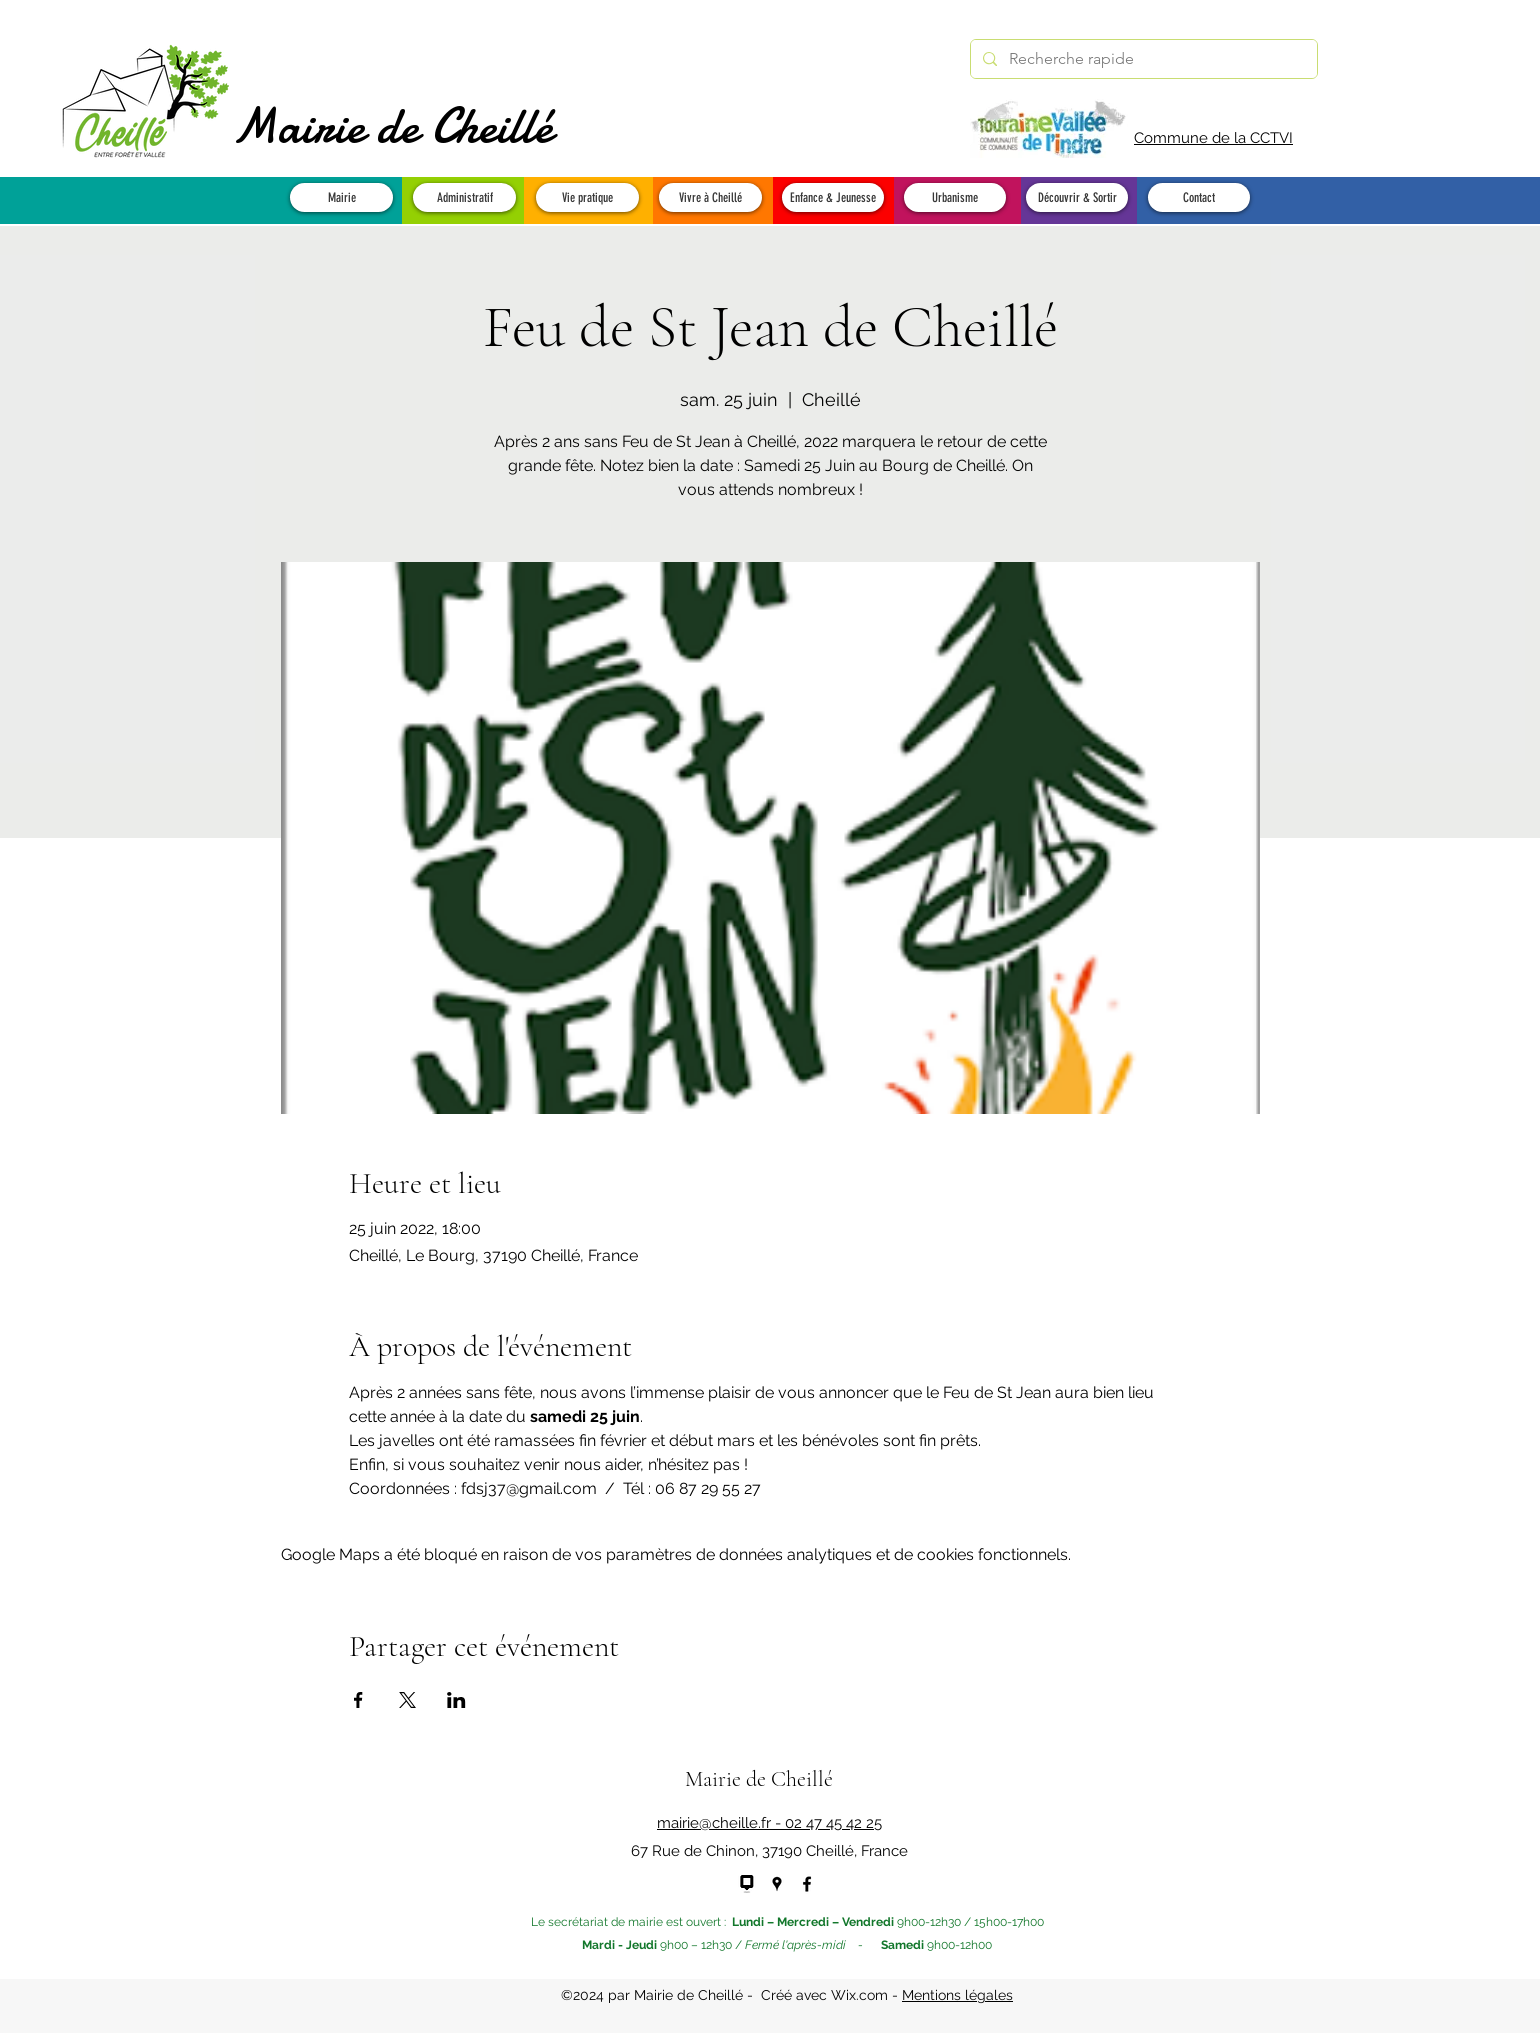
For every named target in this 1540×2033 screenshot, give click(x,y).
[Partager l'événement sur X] (407, 1700)
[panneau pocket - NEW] (747, 1884)
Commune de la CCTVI (1213, 138)
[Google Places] (777, 1884)
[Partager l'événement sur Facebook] (358, 1700)
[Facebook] (807, 1884)
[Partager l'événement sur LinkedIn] (456, 1700)
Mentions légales (957, 1995)
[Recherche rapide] (1142, 59)
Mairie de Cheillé (392, 126)
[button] (341, 197)
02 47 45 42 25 (833, 1823)
